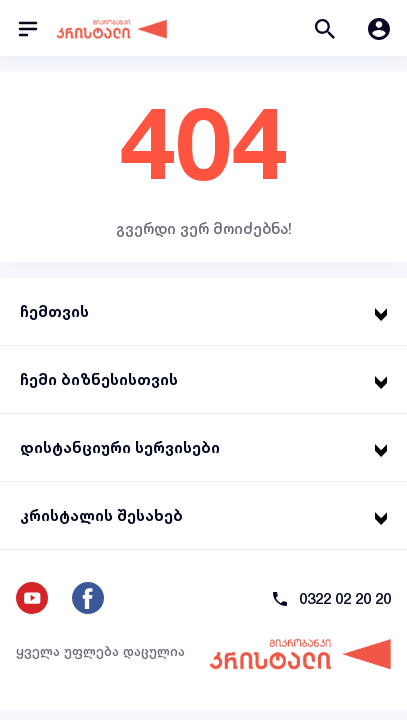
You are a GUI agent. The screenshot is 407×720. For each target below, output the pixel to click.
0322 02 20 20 (345, 598)
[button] (325, 28)
